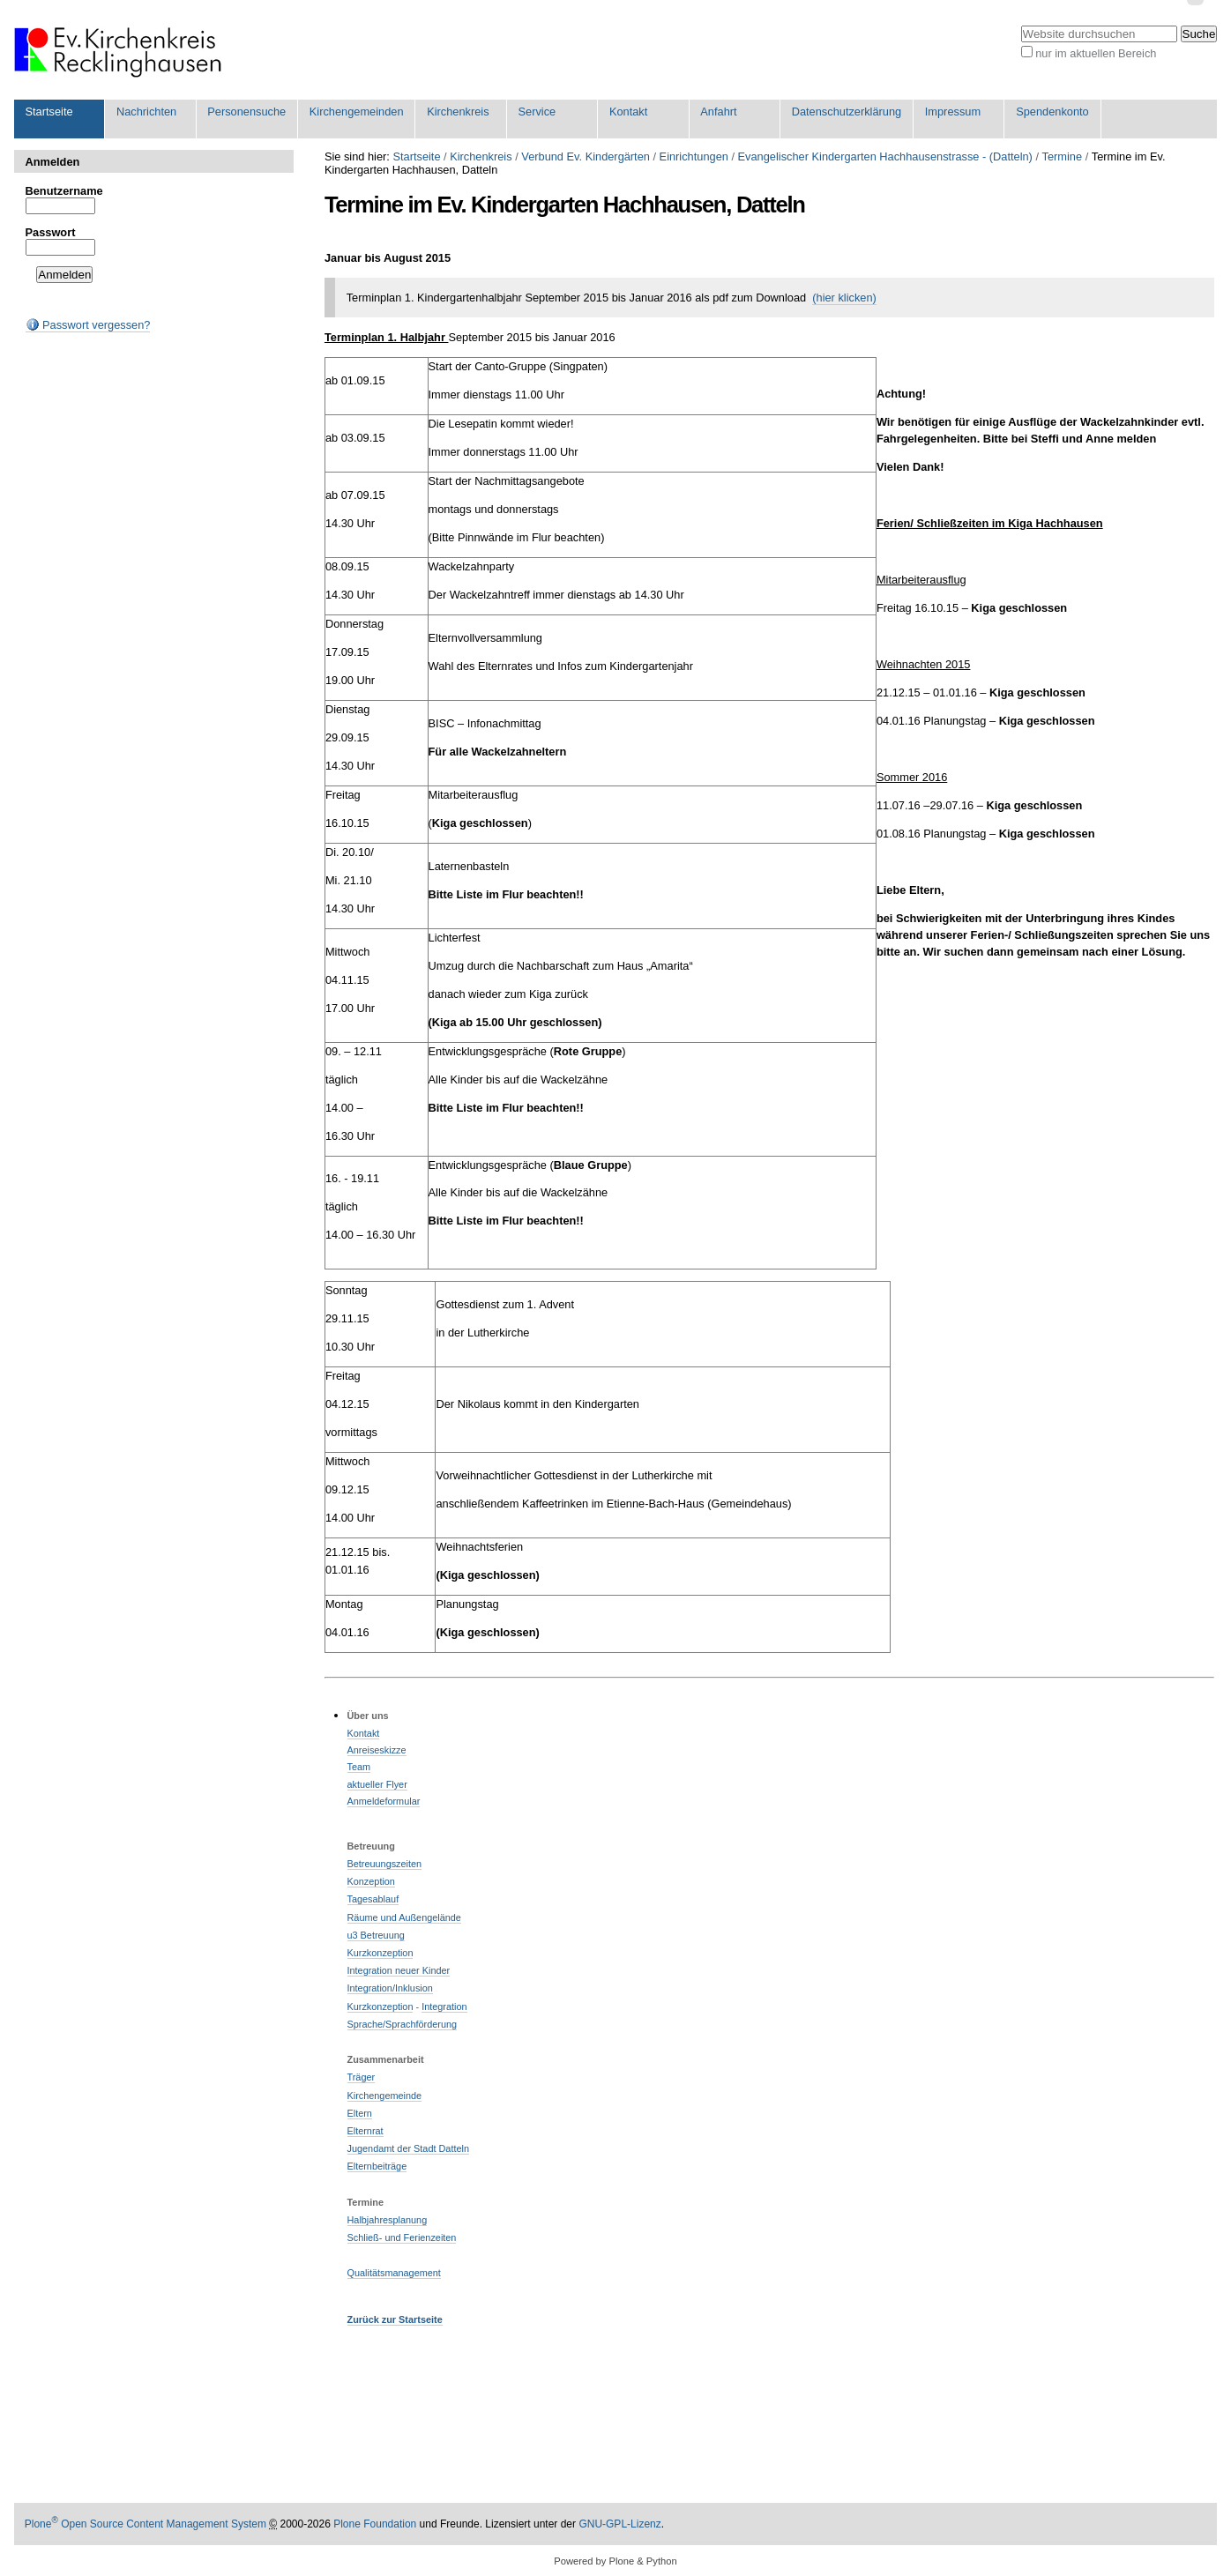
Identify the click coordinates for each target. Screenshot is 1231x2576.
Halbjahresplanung (387, 2220)
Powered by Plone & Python (615, 2561)
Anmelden (53, 161)
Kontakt (628, 111)
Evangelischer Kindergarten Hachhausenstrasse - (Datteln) (885, 156)
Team (359, 1766)
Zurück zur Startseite (395, 2319)
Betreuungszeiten (384, 1863)
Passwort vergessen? (88, 324)
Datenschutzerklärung (846, 111)
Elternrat (365, 2131)
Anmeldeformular (384, 1801)
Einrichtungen (694, 156)
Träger (361, 2077)
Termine (1062, 156)
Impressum (953, 111)
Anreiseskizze (377, 1750)
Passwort (51, 232)
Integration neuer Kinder (399, 1970)
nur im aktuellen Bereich (1095, 53)
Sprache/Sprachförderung (402, 2024)
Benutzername (64, 190)
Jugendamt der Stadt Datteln (408, 2148)
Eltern (359, 2113)
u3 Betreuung (376, 1935)
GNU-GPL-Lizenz (619, 2524)
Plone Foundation (374, 2524)
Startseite (49, 111)
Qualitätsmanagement (394, 2272)
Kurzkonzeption (380, 1952)
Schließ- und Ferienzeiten (402, 2237)
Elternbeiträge (377, 2166)
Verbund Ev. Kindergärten (585, 156)
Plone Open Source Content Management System (145, 2524)
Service (537, 111)
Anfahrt (718, 111)
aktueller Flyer (377, 1784)
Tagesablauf (373, 1899)
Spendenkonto (1052, 111)
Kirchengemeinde (384, 2095)
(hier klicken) (844, 297)
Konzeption (371, 1881)
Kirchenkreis (458, 111)
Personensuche (246, 111)
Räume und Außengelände (404, 1917)
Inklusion (414, 1988)
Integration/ (371, 1988)
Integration (444, 2006)
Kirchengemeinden (357, 111)
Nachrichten (146, 111)
